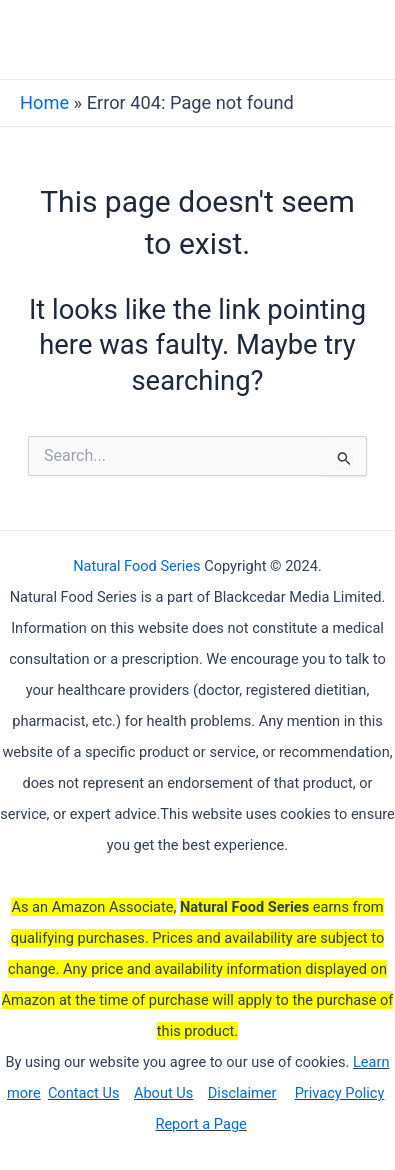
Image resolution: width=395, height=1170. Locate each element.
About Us (163, 1093)
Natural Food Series (136, 566)
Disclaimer (242, 1093)
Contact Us (84, 1093)
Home (44, 102)
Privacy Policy (340, 1093)
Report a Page (200, 1124)
